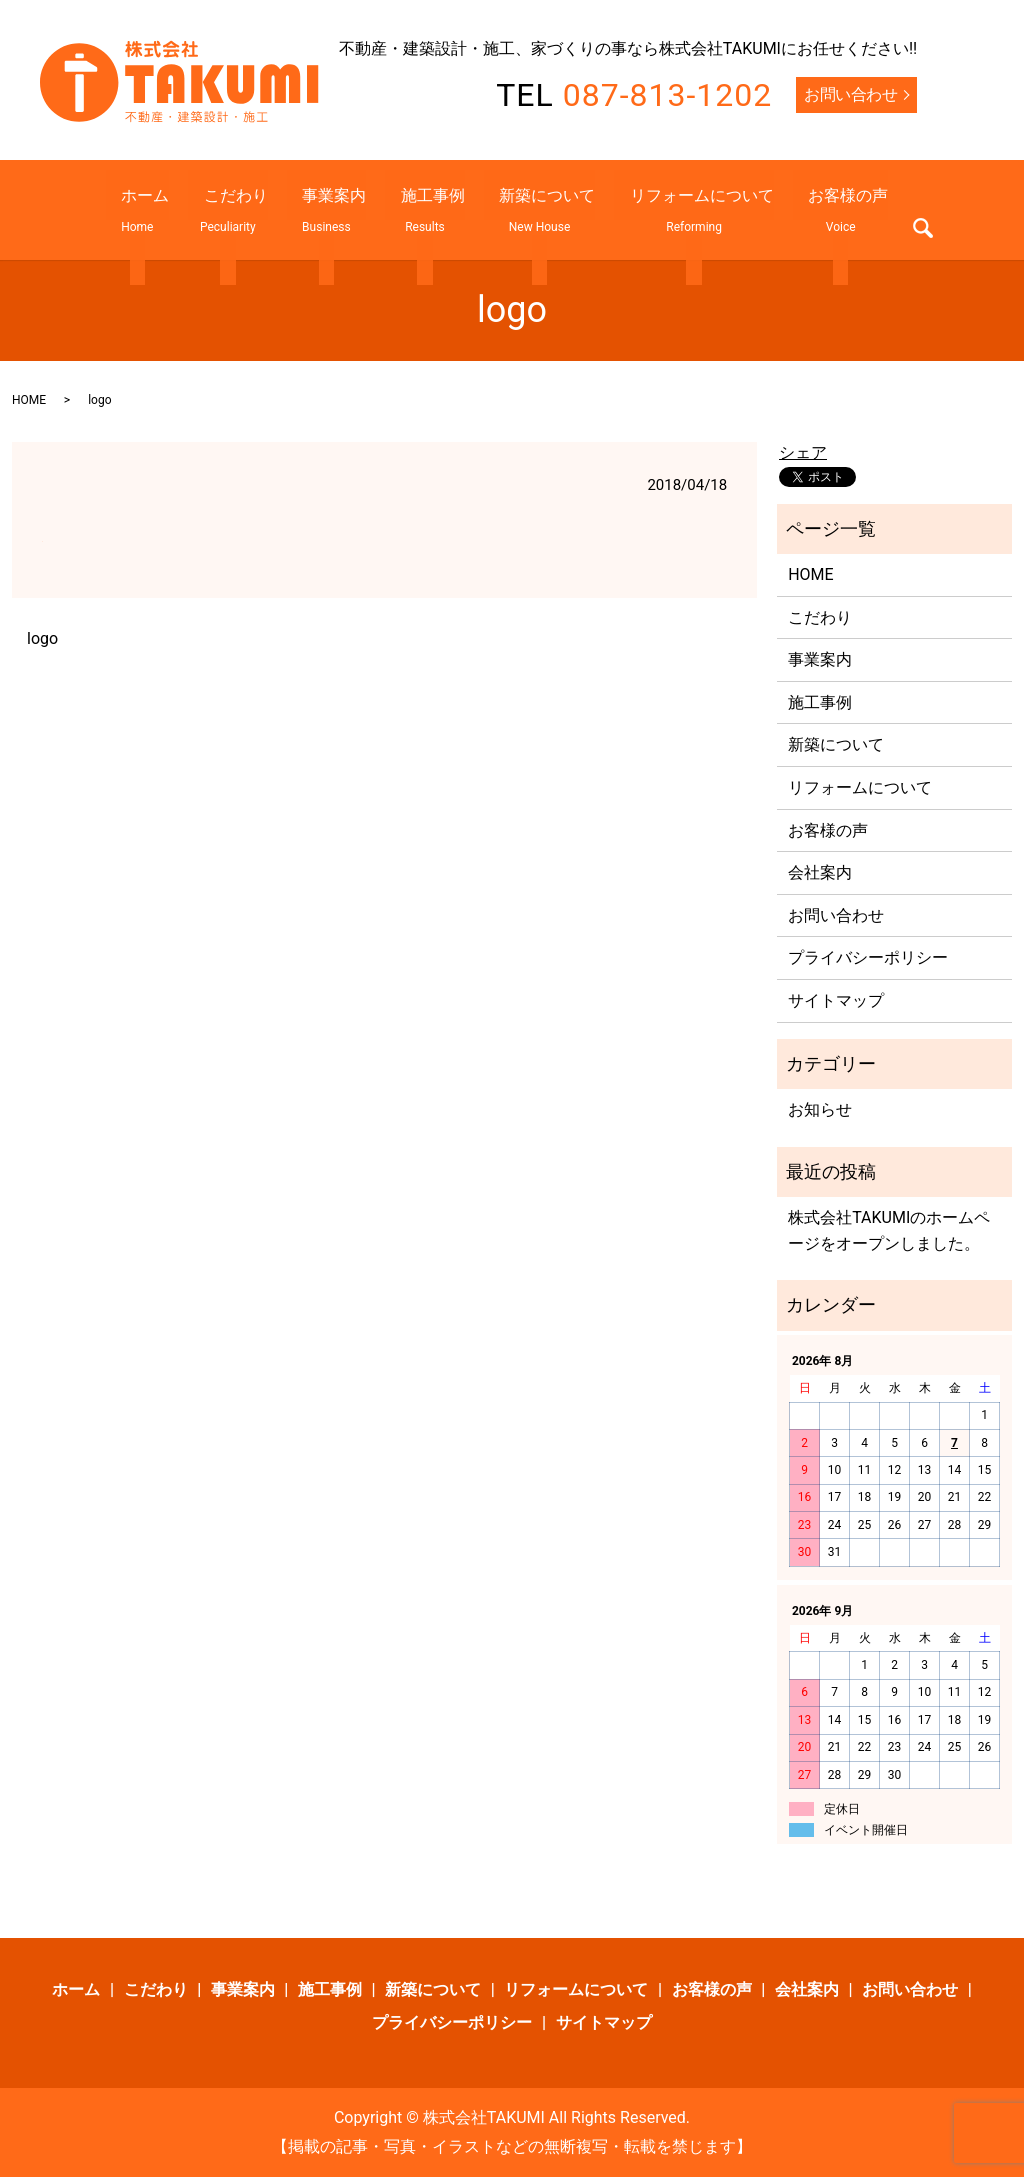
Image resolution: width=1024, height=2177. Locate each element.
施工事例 (425, 210)
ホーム (184, 210)
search (869, 214)
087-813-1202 (668, 95)
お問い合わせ (850, 94)
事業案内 (342, 210)
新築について (525, 210)
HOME (29, 400)
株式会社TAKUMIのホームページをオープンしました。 (889, 1230)
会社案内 (820, 872)
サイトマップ (836, 1000)
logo (42, 638)
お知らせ (820, 1109)
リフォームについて (664, 210)
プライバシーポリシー (868, 957)
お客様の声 (795, 210)
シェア (803, 452)
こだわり (259, 210)
